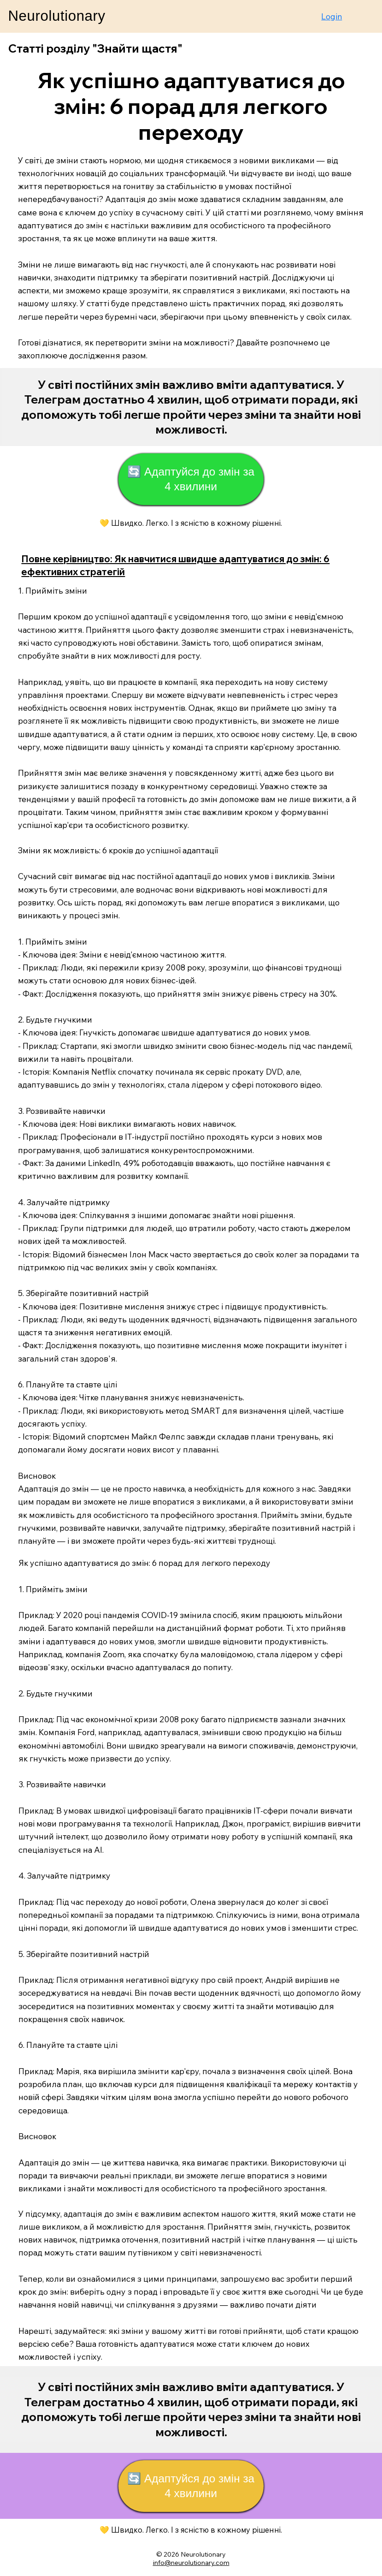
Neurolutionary (56, 16)
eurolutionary (206, 2554)
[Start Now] (191, 407)
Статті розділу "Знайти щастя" (95, 48)
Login (331, 16)
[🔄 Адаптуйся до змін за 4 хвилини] (191, 479)
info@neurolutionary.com (191, 2562)
